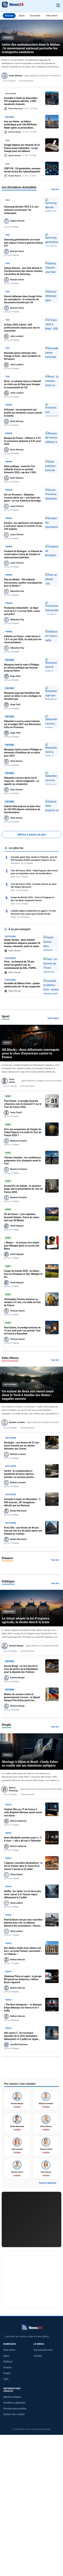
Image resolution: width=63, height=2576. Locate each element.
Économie (35, 15)
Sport (22, 15)
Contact (38, 2308)
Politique (8, 2314)
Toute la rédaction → (49, 2183)
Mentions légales (12, 2350)
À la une (9, 15)
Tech (5, 2332)
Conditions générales (14, 2355)
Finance (7, 2320)
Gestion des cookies (14, 2367)
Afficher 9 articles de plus (31, 834)
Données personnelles (15, 2361)
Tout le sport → (54, 1018)
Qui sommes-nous (43, 2303)
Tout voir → (56, 189)
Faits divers (52, 15)
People (7, 2326)
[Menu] (58, 5)
